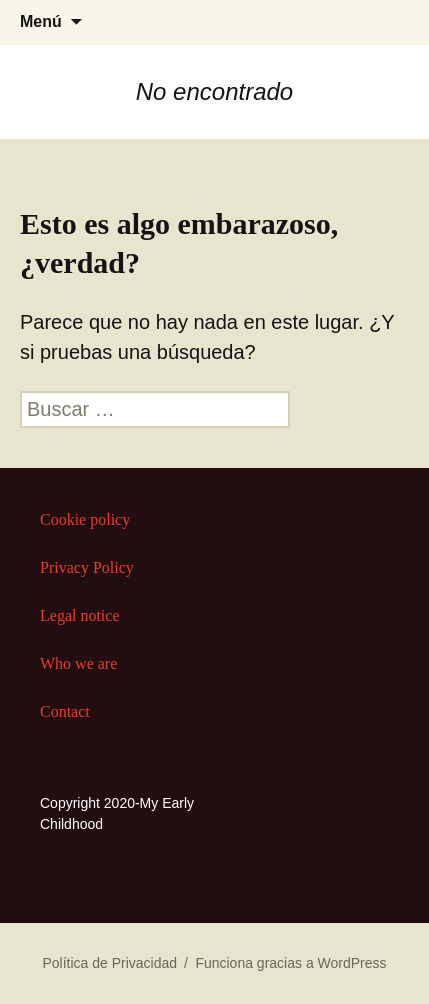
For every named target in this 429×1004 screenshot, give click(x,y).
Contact (65, 711)
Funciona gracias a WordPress (290, 963)
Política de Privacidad (109, 963)
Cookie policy (85, 519)
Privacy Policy (87, 567)
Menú (41, 21)
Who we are (78, 663)
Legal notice (80, 615)
